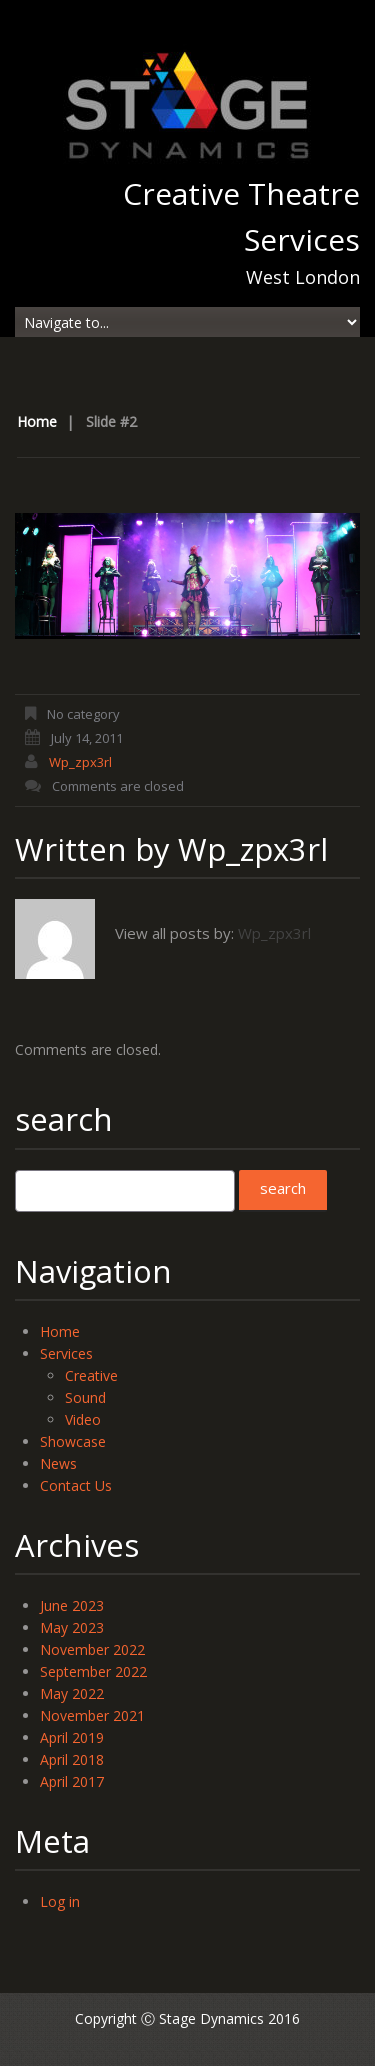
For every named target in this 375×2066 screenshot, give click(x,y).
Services (66, 1353)
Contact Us (76, 1485)
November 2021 (92, 1715)
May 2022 (72, 1693)
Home (37, 421)
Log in (60, 1901)
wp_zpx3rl (80, 762)
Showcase (73, 1441)
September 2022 (93, 1671)
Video (83, 1419)
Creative (91, 1375)
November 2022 (92, 1649)
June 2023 (72, 1605)
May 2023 (72, 1627)
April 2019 (72, 1737)
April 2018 (72, 1759)
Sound (85, 1397)
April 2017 (72, 1781)
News (58, 1463)
